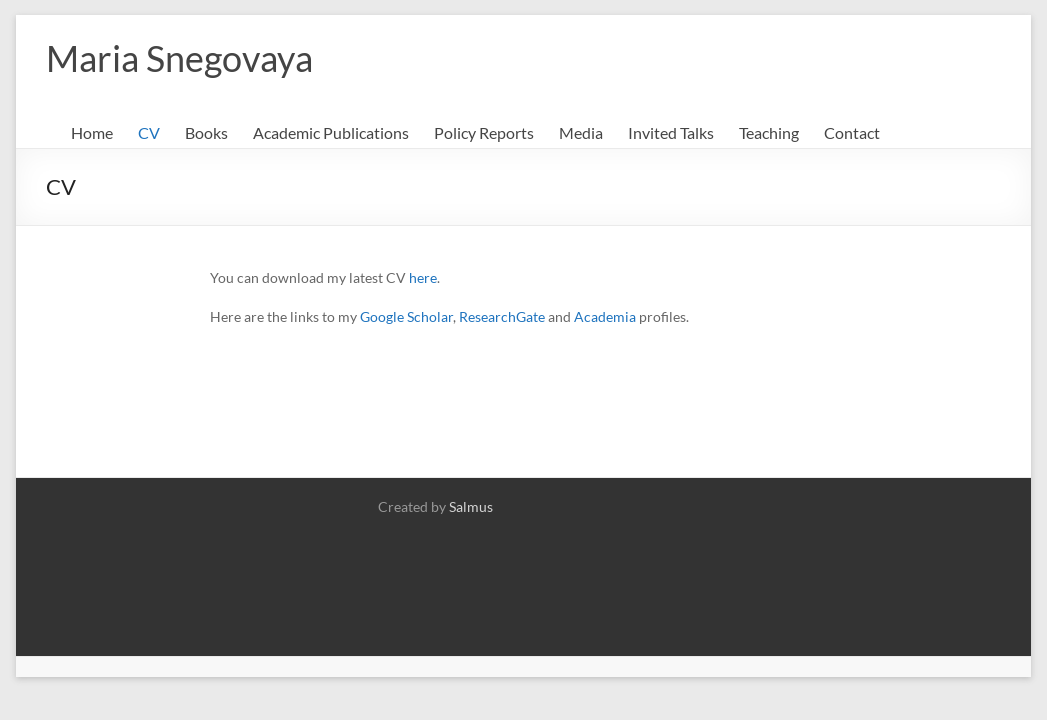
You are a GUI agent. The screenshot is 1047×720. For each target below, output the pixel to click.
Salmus (471, 506)
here (423, 277)
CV (149, 132)
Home (92, 132)
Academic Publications (331, 132)
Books (206, 132)
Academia (605, 316)
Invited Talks (671, 132)
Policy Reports (484, 132)
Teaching (769, 132)
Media (581, 132)
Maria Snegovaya (179, 58)
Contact (852, 132)
